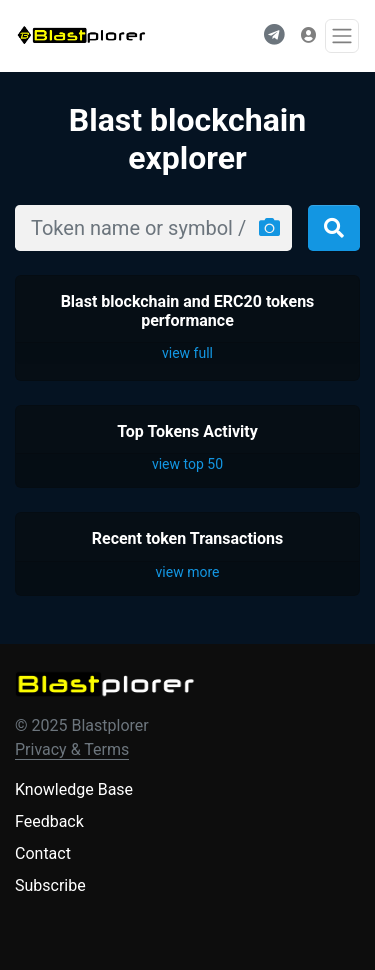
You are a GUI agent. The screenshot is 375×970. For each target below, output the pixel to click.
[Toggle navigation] (342, 36)
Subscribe (50, 885)
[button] (274, 36)
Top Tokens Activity (187, 431)
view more (188, 572)
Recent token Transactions (188, 538)
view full (187, 353)
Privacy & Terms (72, 749)
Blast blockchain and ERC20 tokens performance (188, 311)
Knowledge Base (74, 789)
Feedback (49, 821)
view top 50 (187, 464)
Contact (43, 853)
